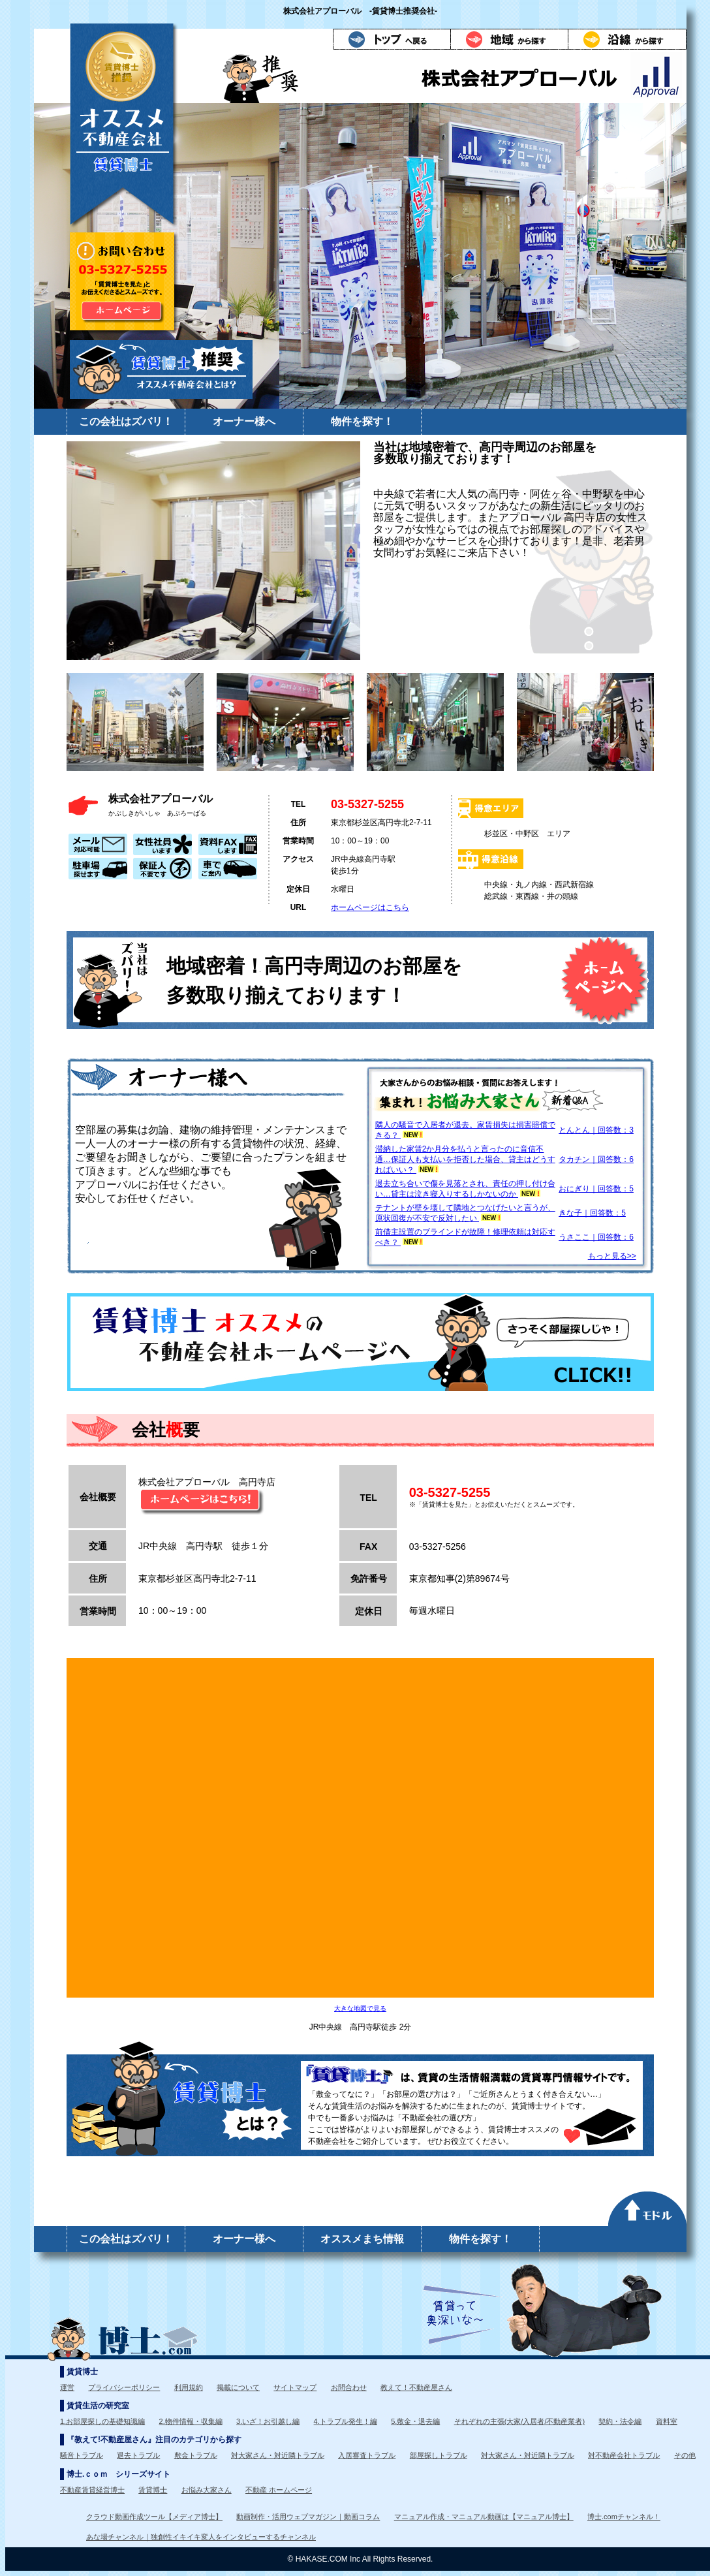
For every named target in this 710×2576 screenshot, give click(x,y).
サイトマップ (294, 2387)
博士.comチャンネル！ (623, 2517)
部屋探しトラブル (438, 2455)
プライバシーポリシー (124, 2387)
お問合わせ (349, 2387)
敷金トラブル (195, 2455)
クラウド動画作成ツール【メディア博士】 (154, 2517)
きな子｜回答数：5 (592, 1212)
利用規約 (188, 2387)
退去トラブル (138, 2455)
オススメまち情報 (362, 2238)
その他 (685, 2455)
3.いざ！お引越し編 (268, 2421)
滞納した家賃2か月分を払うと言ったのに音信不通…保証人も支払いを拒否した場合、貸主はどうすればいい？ (465, 1159)
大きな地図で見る (360, 2008)
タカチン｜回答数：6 (596, 1159)
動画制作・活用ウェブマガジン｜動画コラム (308, 2517)
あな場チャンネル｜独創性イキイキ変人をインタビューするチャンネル (201, 2537)
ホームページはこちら (370, 907)
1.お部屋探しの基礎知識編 (102, 2421)
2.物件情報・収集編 (191, 2421)
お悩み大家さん (206, 2490)
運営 (67, 2387)
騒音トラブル (81, 2455)
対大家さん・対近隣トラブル (277, 2455)
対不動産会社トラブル (624, 2455)
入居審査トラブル (366, 2455)
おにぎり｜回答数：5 (596, 1188)
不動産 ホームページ (278, 2490)
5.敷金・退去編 (415, 2421)
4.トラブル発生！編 (345, 2421)
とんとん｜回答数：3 (596, 1130)
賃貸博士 (152, 2490)
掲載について (238, 2387)
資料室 (666, 2421)
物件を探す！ (362, 421)
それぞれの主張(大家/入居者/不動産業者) (519, 2421)
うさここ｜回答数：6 (596, 1237)
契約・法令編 (619, 2421)
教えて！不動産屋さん (416, 2387)
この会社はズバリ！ (126, 421)
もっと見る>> (612, 1256)
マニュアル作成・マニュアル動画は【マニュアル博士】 (484, 2517)
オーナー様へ (244, 421)
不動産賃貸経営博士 (92, 2490)
